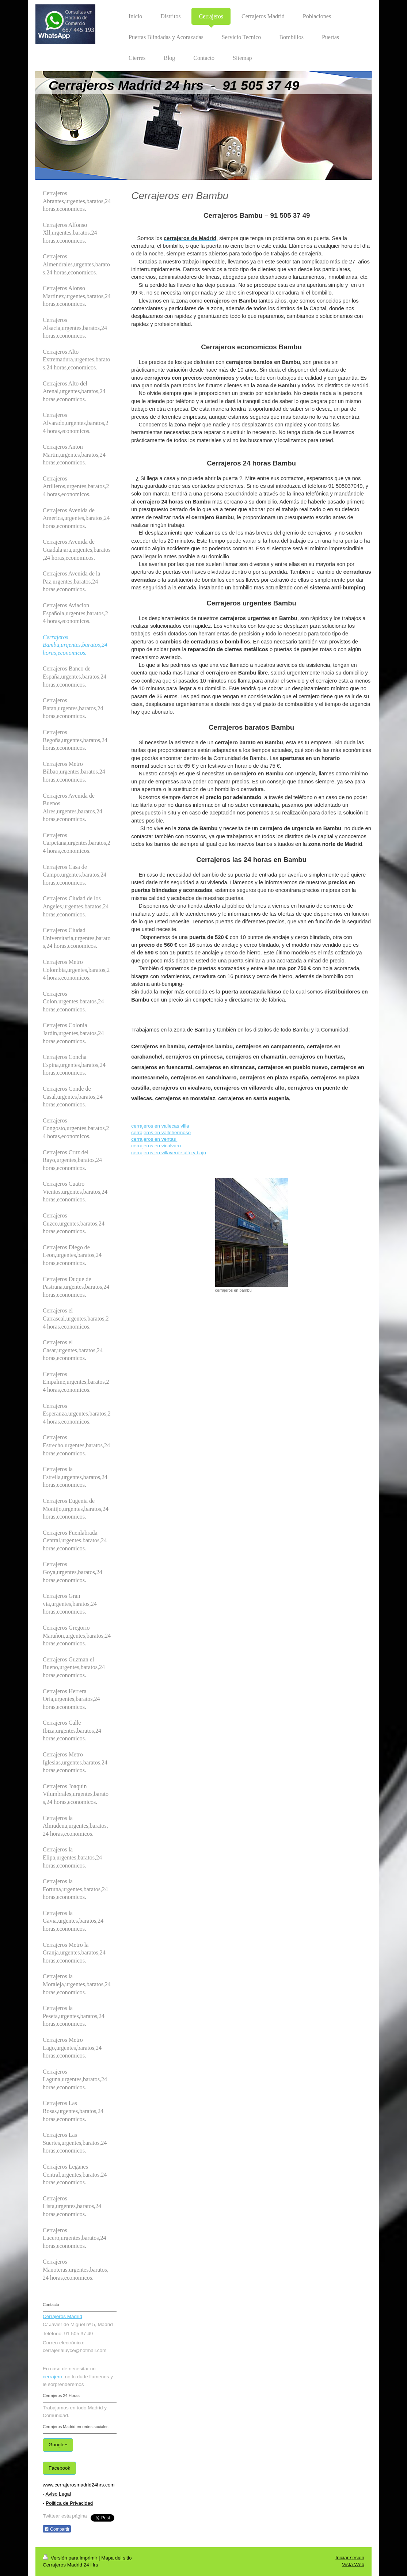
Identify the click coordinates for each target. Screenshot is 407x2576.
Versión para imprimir (71, 2558)
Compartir (56, 2529)
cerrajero (52, 2376)
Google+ (58, 2444)
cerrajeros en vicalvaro (156, 1145)
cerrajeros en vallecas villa (160, 1126)
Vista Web (353, 2564)
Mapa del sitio (116, 2558)
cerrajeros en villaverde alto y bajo (168, 1152)
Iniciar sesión (349, 2557)
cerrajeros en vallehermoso (161, 1132)
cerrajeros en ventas (154, 1139)
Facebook (59, 2468)
